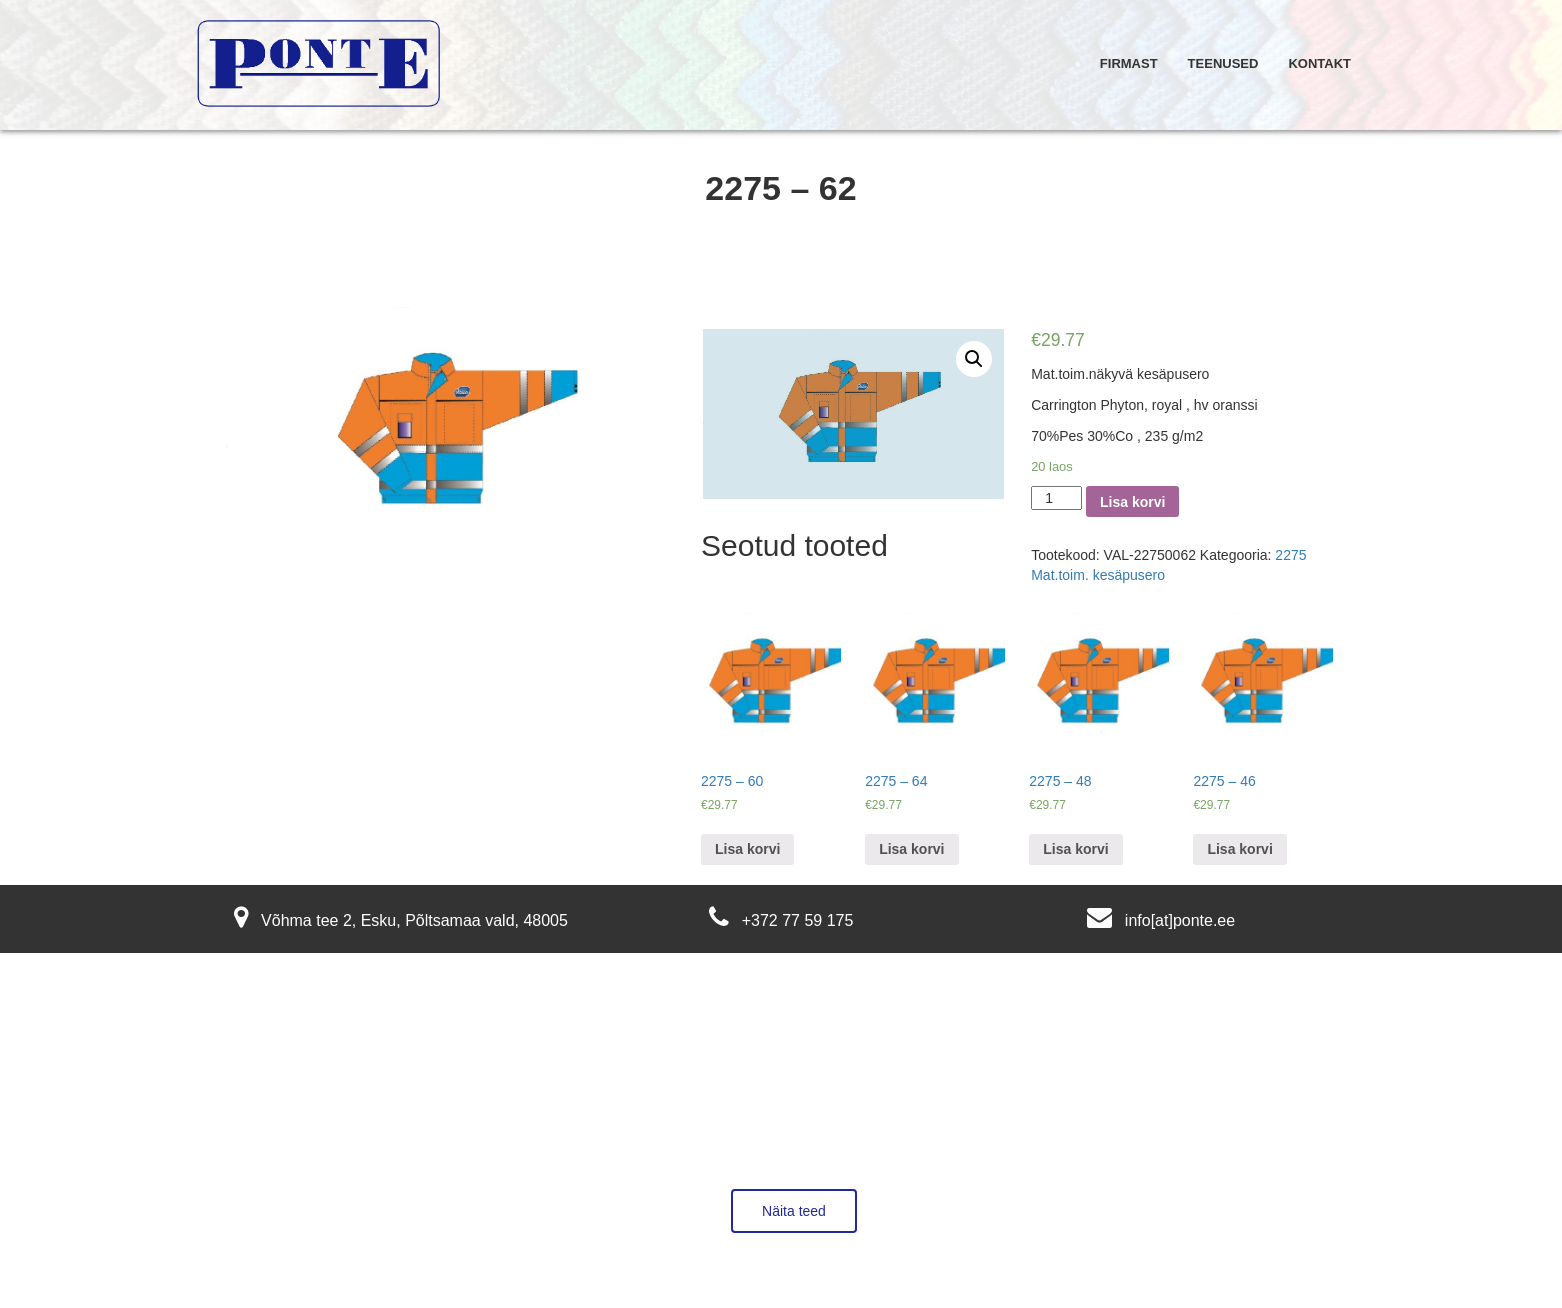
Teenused (1223, 63)
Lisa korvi (1132, 502)
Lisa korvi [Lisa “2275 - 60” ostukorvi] (747, 849)
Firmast (1129, 63)
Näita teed (794, 1211)
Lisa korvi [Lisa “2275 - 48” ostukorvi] (1075, 849)
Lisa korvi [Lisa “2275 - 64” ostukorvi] (911, 849)
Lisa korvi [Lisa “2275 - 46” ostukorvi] (1239, 849)
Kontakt (1319, 63)
